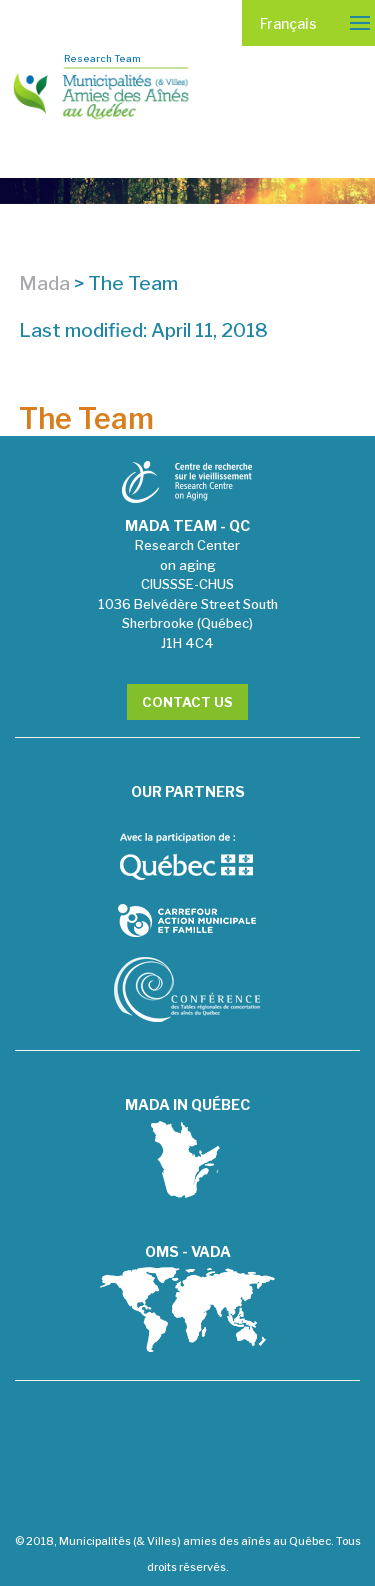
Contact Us (187, 702)
